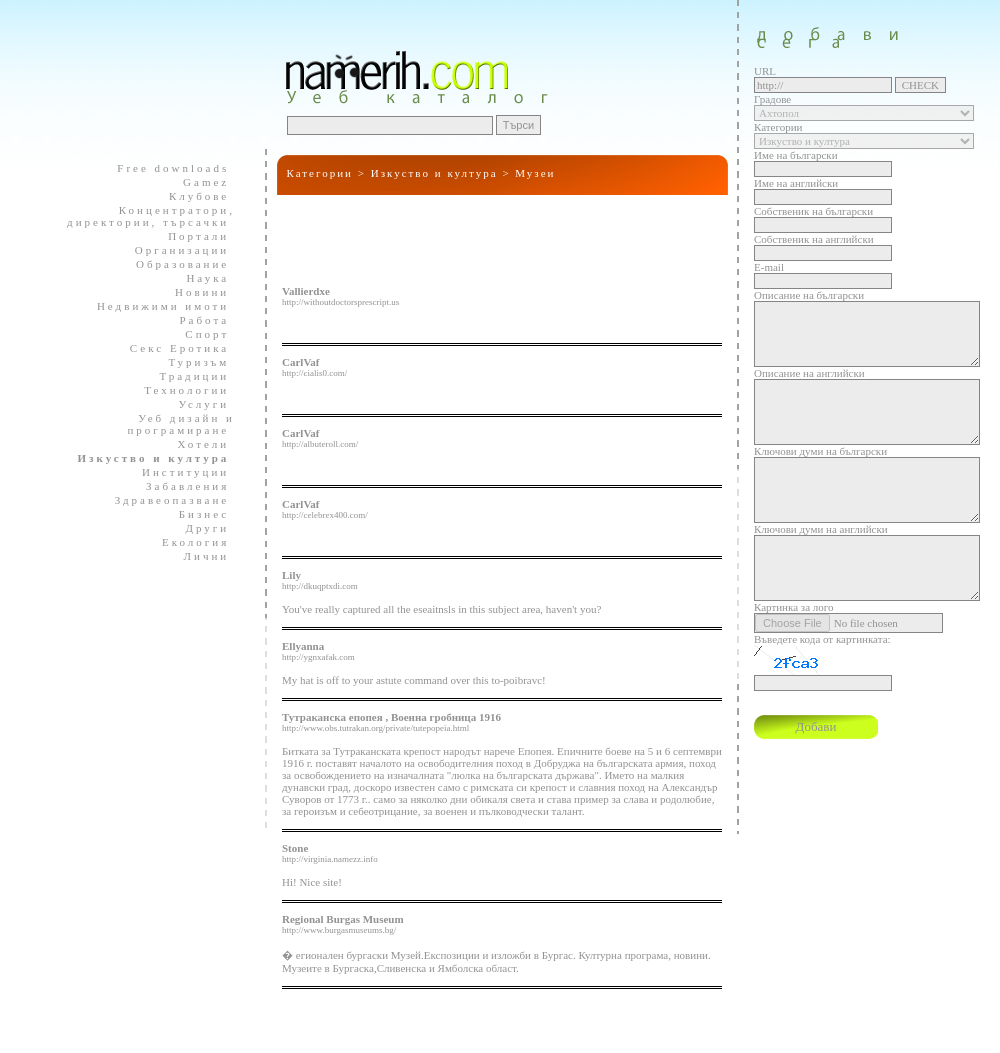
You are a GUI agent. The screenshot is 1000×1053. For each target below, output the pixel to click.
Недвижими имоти (154, 306)
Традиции (185, 376)
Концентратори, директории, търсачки (151, 216)
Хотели (195, 444)
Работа (195, 320)
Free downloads (164, 168)
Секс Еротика (171, 348)
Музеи (535, 173)
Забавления (179, 486)
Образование (174, 264)
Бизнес (195, 514)
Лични (198, 556)
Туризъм (190, 362)
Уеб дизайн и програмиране (175, 424)
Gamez (197, 182)
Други (198, 528)
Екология (187, 542)
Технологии (178, 390)
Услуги (196, 404)
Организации (173, 250)
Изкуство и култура (434, 173)
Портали (190, 236)
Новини (193, 292)
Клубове (190, 196)
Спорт (198, 334)
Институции (177, 472)
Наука (199, 278)
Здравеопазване (163, 500)
